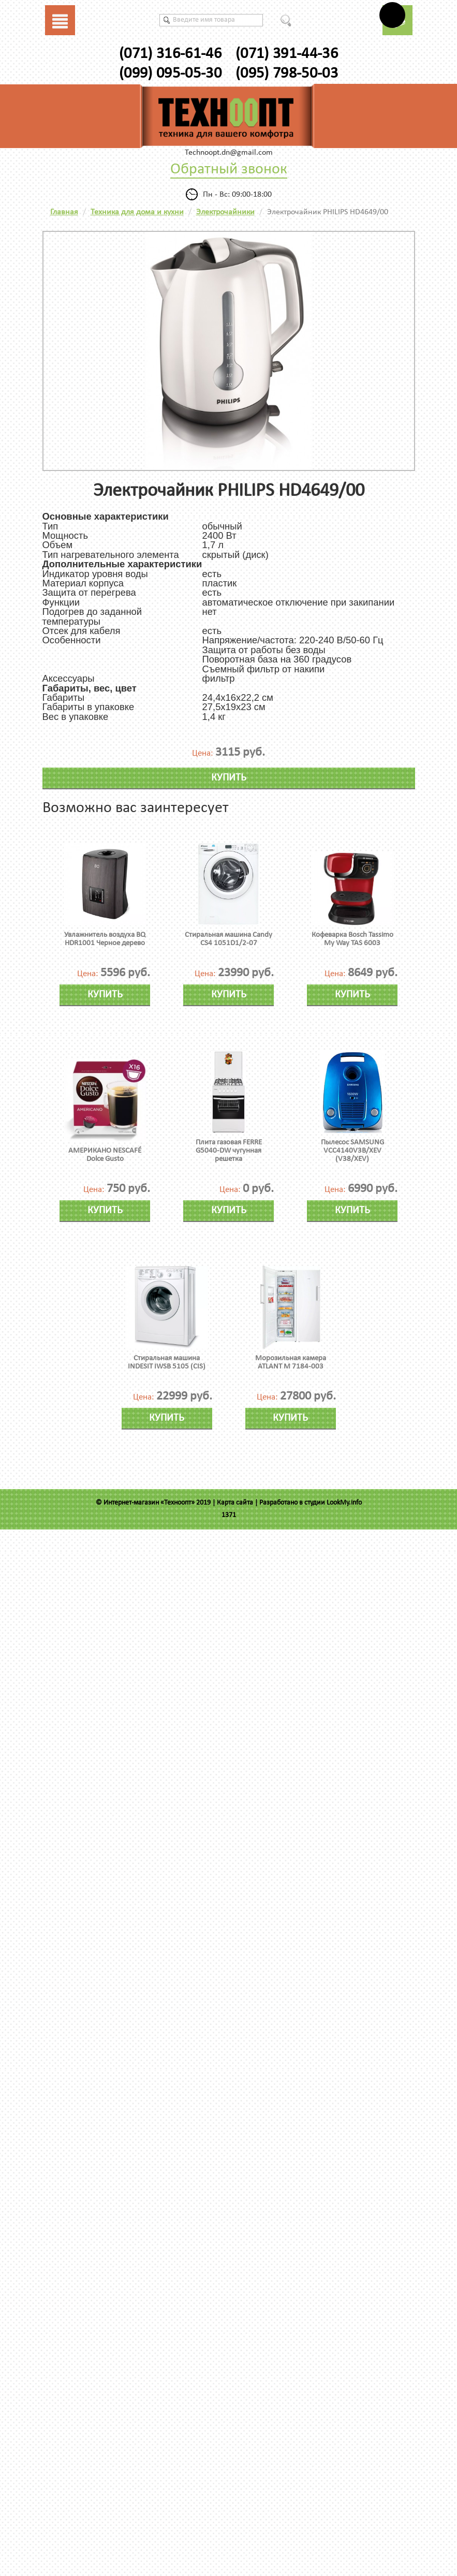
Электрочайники (225, 212)
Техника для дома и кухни (137, 212)
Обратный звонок (228, 170)
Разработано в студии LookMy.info (310, 1503)
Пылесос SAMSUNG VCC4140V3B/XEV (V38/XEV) (352, 1151)
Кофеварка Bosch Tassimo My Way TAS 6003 (352, 939)
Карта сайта (235, 1503)
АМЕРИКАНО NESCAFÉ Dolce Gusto (104, 1155)
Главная (64, 212)
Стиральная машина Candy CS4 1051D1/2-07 (228, 939)
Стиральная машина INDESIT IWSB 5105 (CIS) (166, 1363)
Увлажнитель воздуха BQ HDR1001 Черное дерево (104, 939)
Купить (228, 778)
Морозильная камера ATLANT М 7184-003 (290, 1363)
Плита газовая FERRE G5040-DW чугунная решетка (229, 1151)
